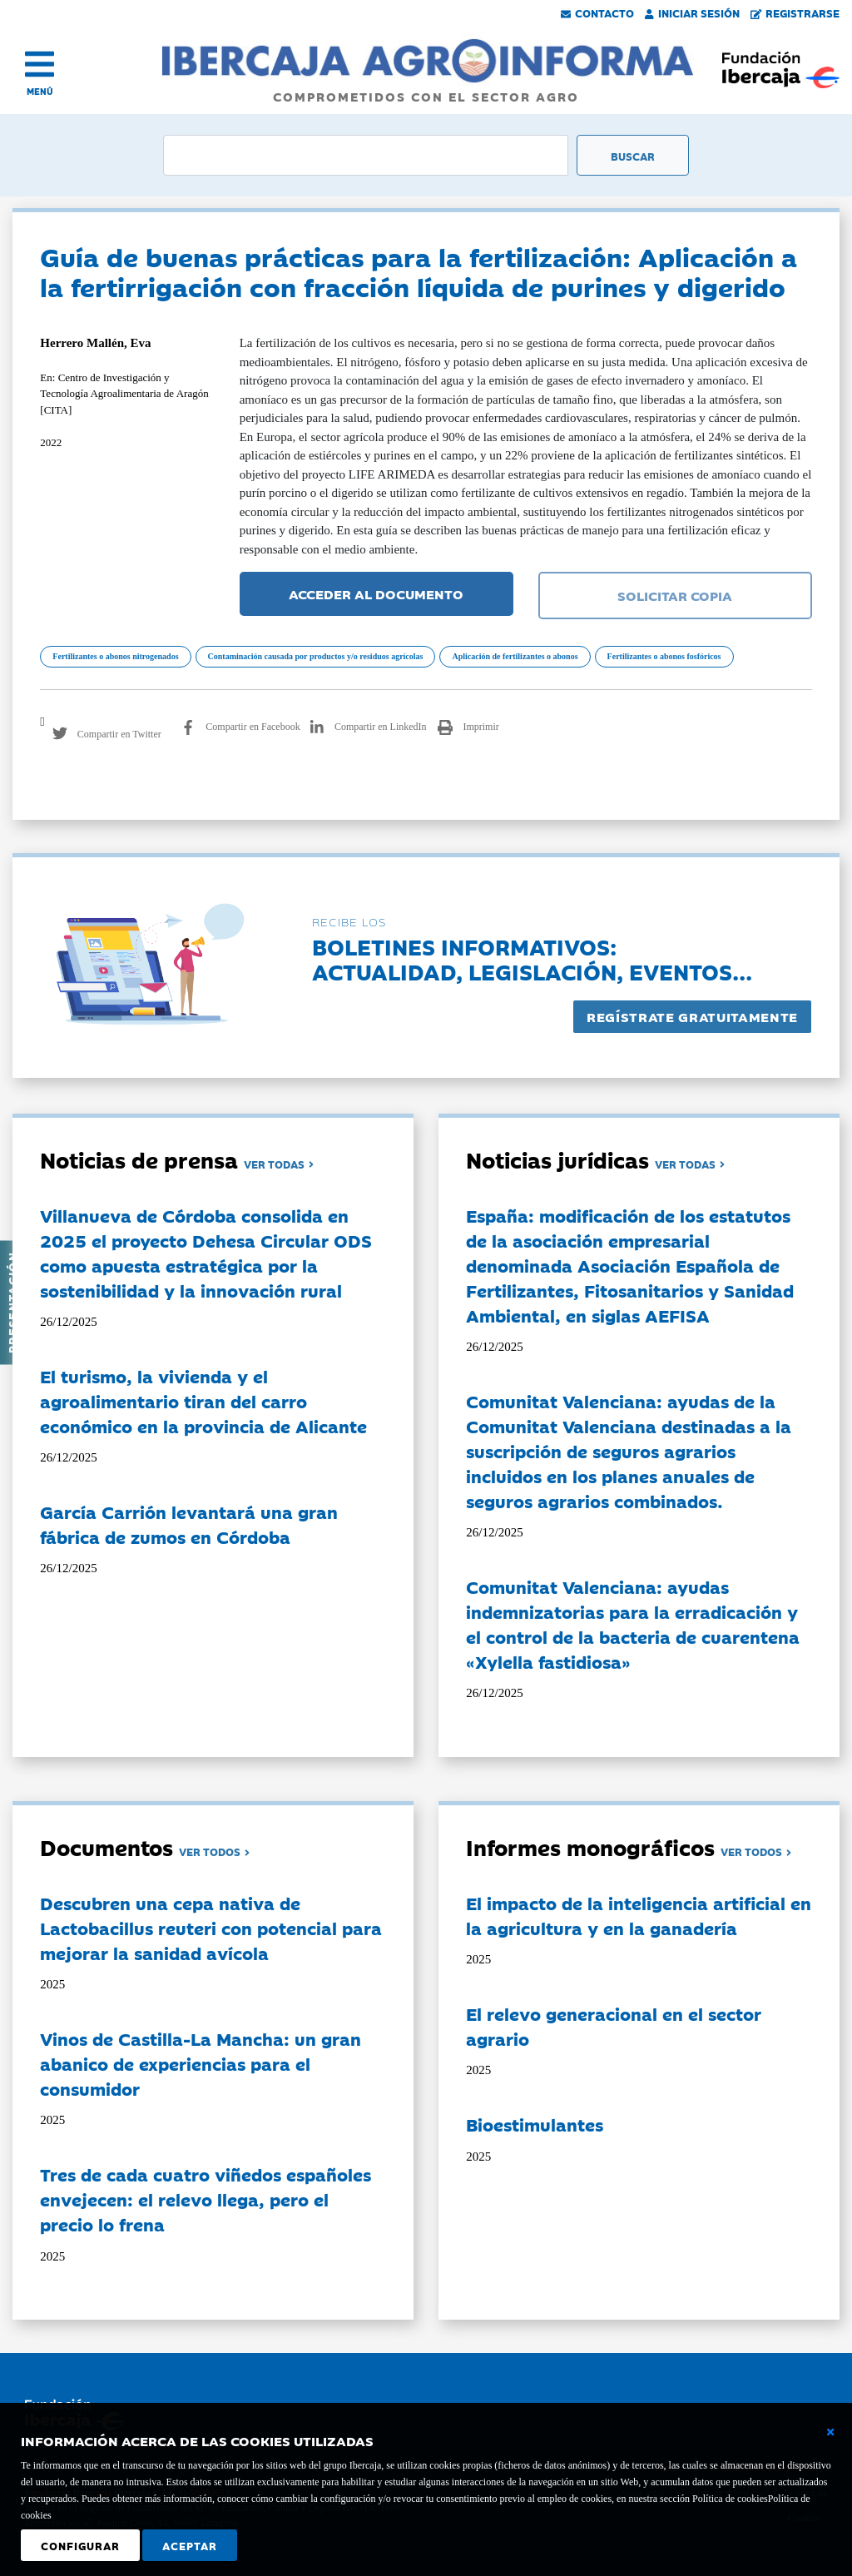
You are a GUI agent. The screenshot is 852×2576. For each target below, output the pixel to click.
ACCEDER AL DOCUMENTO (376, 593)
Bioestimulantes (534, 2124)
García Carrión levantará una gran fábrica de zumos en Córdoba (189, 1524)
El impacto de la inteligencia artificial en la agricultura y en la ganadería (638, 1915)
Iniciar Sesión (692, 12)
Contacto (597, 12)
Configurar (80, 2545)
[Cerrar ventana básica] (830, 2432)
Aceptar (189, 2545)
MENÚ (40, 91)
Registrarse (795, 12)
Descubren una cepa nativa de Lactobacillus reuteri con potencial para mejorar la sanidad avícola (211, 1927)
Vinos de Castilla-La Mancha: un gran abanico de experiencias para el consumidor (200, 2063)
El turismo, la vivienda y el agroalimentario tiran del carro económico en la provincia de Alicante (203, 1400)
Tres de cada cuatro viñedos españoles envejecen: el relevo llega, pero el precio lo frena (205, 2199)
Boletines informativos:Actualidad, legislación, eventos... (532, 958)
